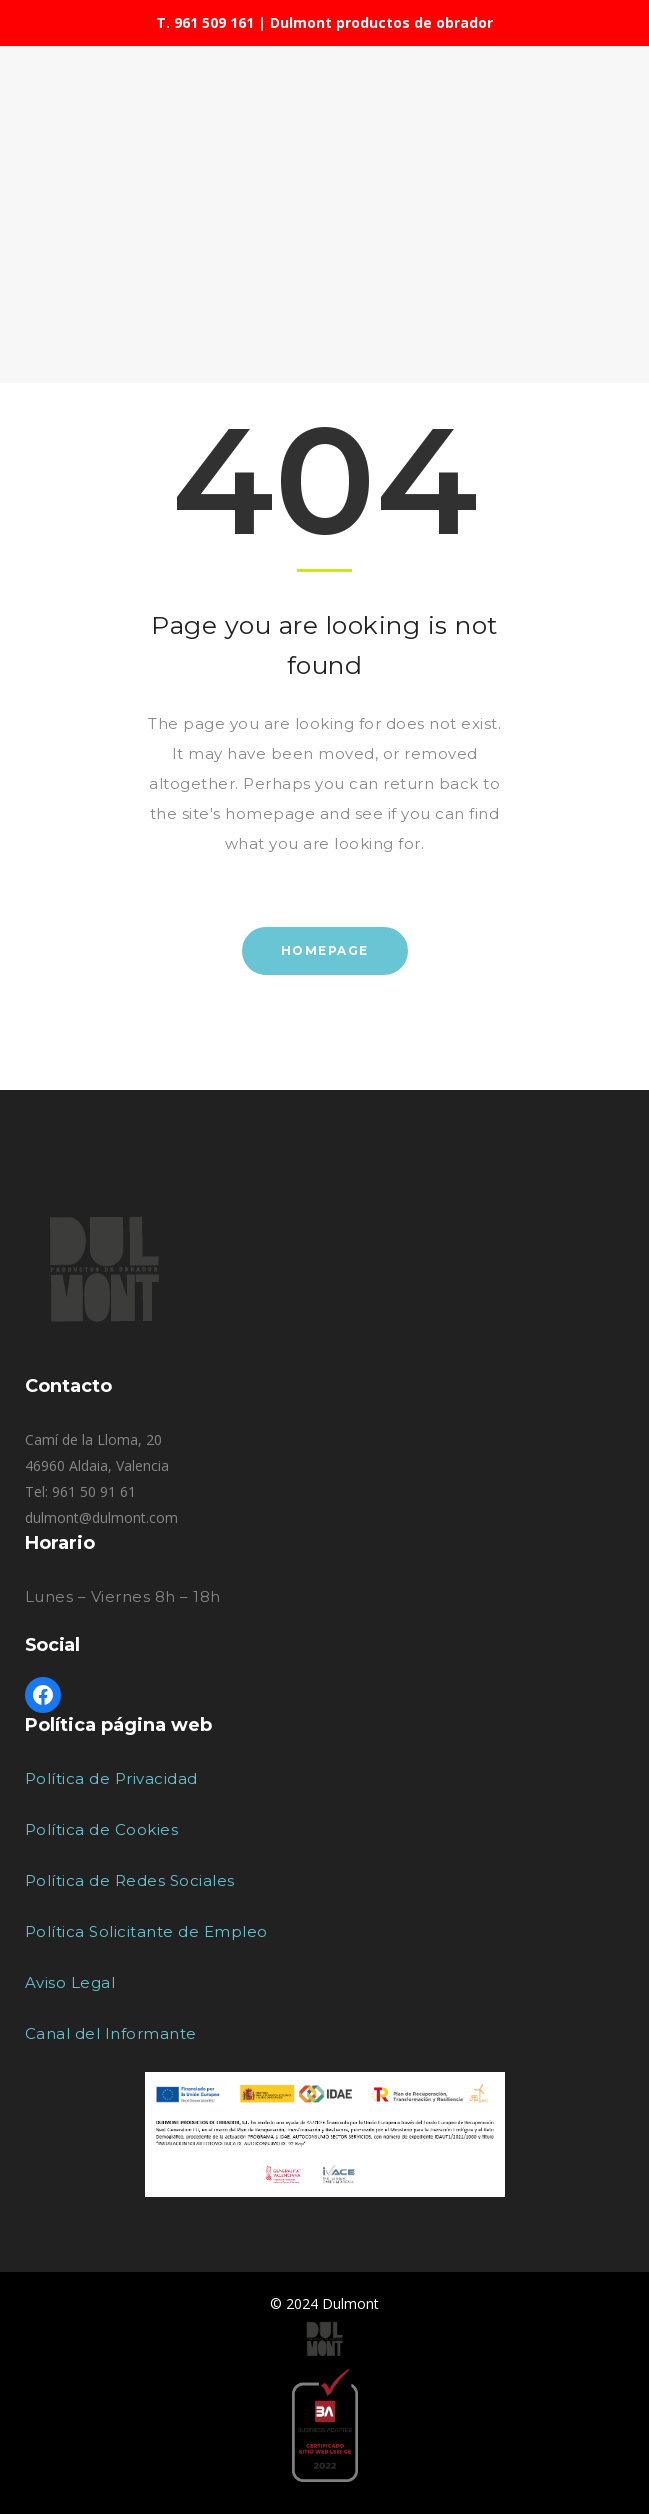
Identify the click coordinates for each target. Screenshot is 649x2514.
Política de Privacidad (111, 1778)
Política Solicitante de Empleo (146, 1931)
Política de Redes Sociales (130, 1880)
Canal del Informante (111, 2033)
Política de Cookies (102, 1829)
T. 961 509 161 (205, 22)
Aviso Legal (70, 1982)
